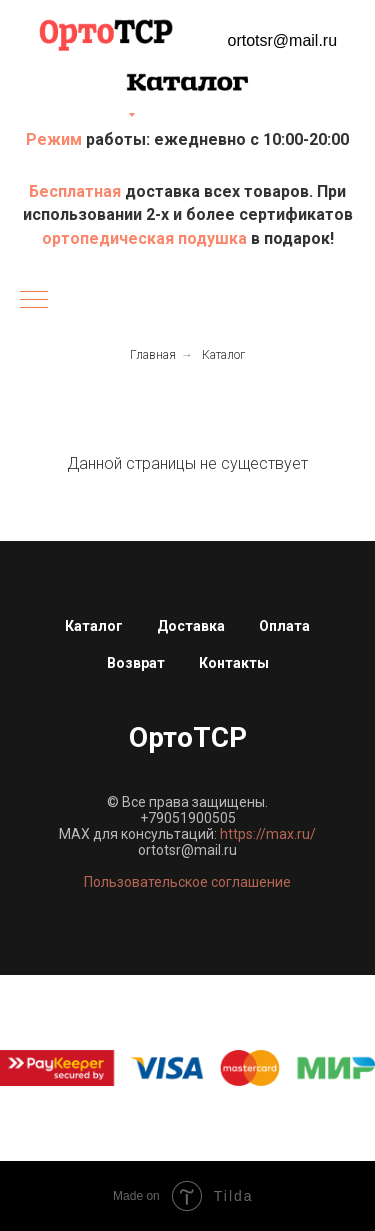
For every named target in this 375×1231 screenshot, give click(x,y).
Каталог (223, 355)
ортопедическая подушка (144, 238)
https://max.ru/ (268, 834)
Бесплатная (77, 191)
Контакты (234, 663)
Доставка (191, 626)
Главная (153, 355)
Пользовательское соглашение (187, 882)
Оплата (284, 626)
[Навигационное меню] (34, 301)
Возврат (136, 663)
